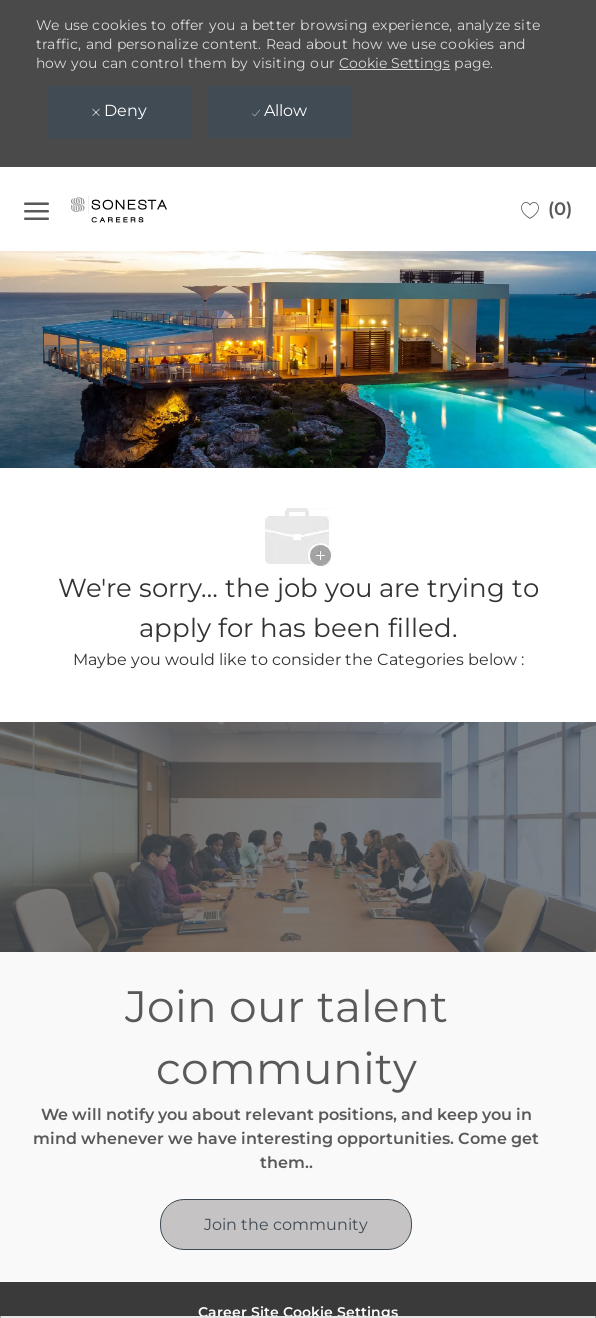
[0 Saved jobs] (546, 209)
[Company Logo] (139, 209)
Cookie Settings (394, 63)
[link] (286, 1224)
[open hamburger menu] (36, 209)
